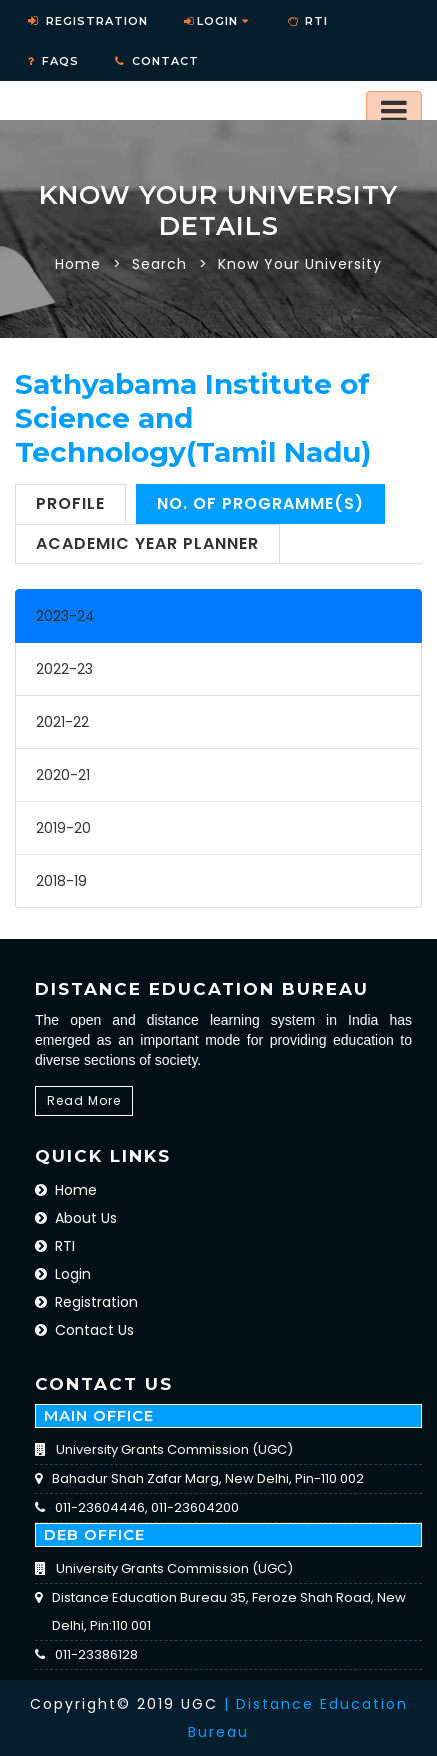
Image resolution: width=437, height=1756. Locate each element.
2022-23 (64, 669)
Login (216, 21)
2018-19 (61, 881)
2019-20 (63, 828)
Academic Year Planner (147, 543)
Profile (70, 503)
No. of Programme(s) (260, 503)
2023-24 (65, 616)
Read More (84, 1100)
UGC (199, 1704)
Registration (86, 1302)
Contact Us (84, 1330)
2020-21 (63, 775)
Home (78, 264)
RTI (55, 1246)
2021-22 (62, 722)
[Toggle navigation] (394, 111)
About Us (76, 1218)
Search (159, 264)
